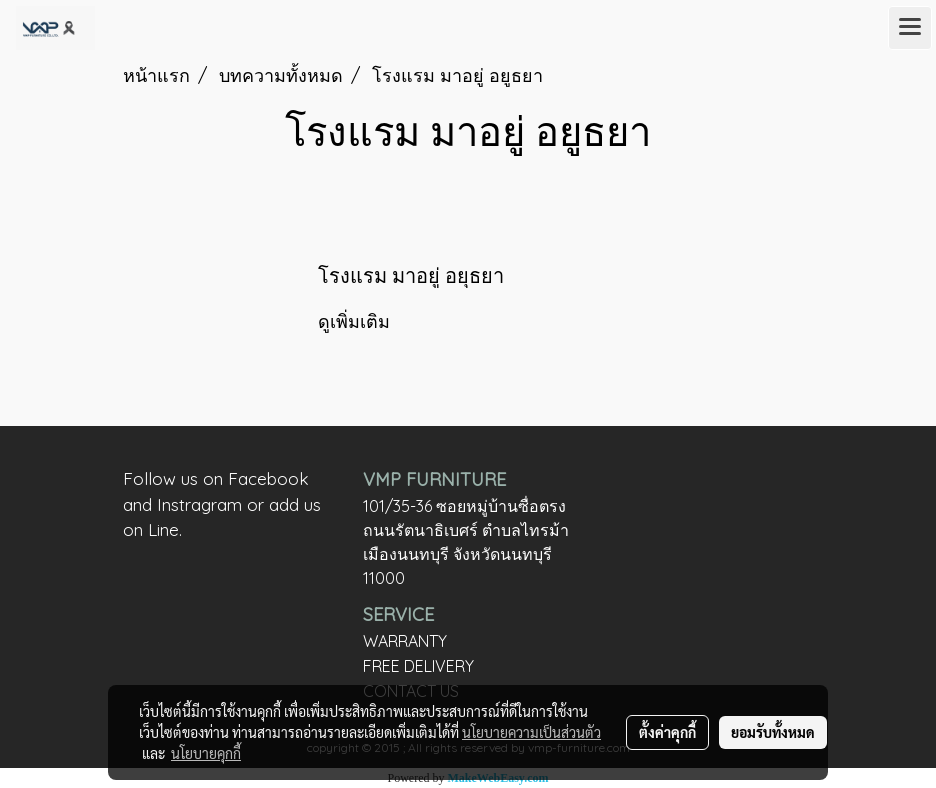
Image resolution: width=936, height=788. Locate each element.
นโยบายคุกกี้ (206, 753)
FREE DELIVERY (418, 666)
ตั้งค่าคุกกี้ (667, 732)
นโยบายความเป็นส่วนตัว (531, 732)
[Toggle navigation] (910, 28)
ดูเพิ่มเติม (356, 321)
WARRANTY (405, 641)
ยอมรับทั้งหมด (773, 732)
